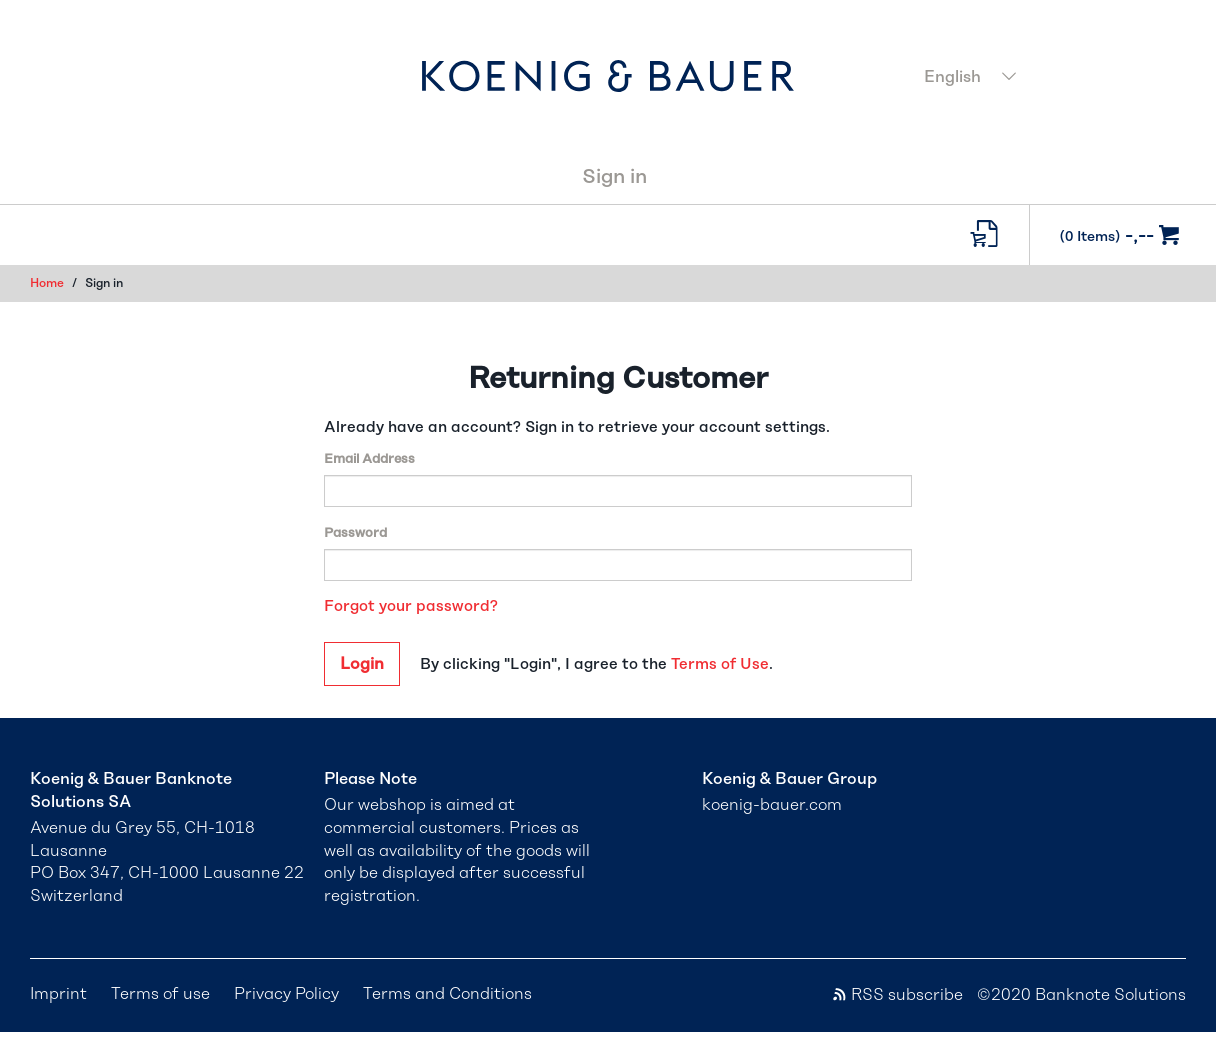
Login (362, 664)
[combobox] (1049, 79)
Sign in (614, 177)
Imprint (58, 994)
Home (47, 283)
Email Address (369, 459)
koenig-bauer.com (772, 805)
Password (355, 533)
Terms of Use (720, 664)
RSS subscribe (897, 995)
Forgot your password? (411, 606)
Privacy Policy (286, 994)
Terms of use (160, 994)
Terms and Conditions (447, 994)
